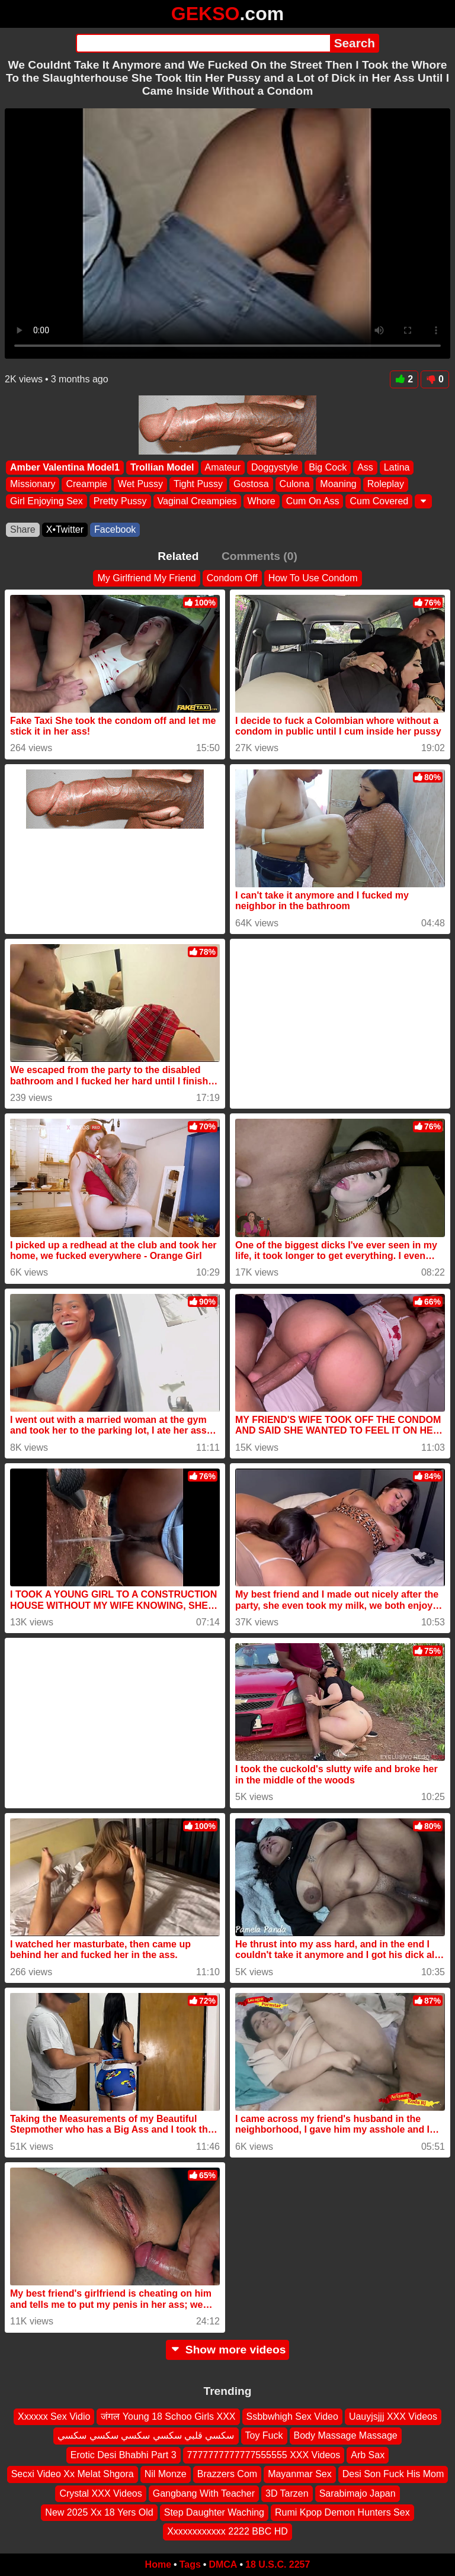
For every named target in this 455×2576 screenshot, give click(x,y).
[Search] (203, 43)
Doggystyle (274, 467)
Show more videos (227, 2349)
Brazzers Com (227, 2474)
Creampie (86, 484)
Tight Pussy (198, 484)
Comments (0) (259, 556)
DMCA (223, 2564)
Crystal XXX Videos (100, 2493)
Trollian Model (162, 467)
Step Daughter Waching (214, 2512)
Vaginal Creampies (197, 500)
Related (178, 556)
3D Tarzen (287, 2493)
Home (158, 2564)
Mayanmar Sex (300, 2474)
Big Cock (328, 467)
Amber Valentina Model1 (65, 467)
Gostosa (251, 484)
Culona (295, 484)
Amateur (223, 467)
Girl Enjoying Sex (46, 500)
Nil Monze (166, 2474)
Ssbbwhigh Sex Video (292, 2416)
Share (23, 529)
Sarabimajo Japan (357, 2493)
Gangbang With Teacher (204, 2493)
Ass (365, 467)
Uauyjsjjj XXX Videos (393, 2416)
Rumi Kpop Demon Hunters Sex (342, 2512)
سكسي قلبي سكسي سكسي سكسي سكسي (145, 2435)
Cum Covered (379, 500)
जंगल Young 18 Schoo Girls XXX (168, 2416)
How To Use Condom (313, 578)
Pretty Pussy (120, 500)
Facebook (115, 529)
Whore (261, 500)
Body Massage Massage (346, 2435)
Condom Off (232, 578)
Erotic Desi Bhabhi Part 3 (124, 2454)
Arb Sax (367, 2454)
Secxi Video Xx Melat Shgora (72, 2474)
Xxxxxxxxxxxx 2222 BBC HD (227, 2531)
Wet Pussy (140, 484)
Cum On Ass (312, 500)
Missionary (32, 484)
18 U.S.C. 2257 (277, 2564)
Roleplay (385, 484)
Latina (397, 467)
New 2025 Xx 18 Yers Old (99, 2512)
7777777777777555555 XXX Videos (264, 2454)
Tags (190, 2564)
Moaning (338, 484)
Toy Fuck (264, 2435)
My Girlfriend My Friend (146, 578)
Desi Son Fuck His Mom (393, 2474)
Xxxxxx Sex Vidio (54, 2416)
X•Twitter (65, 529)
